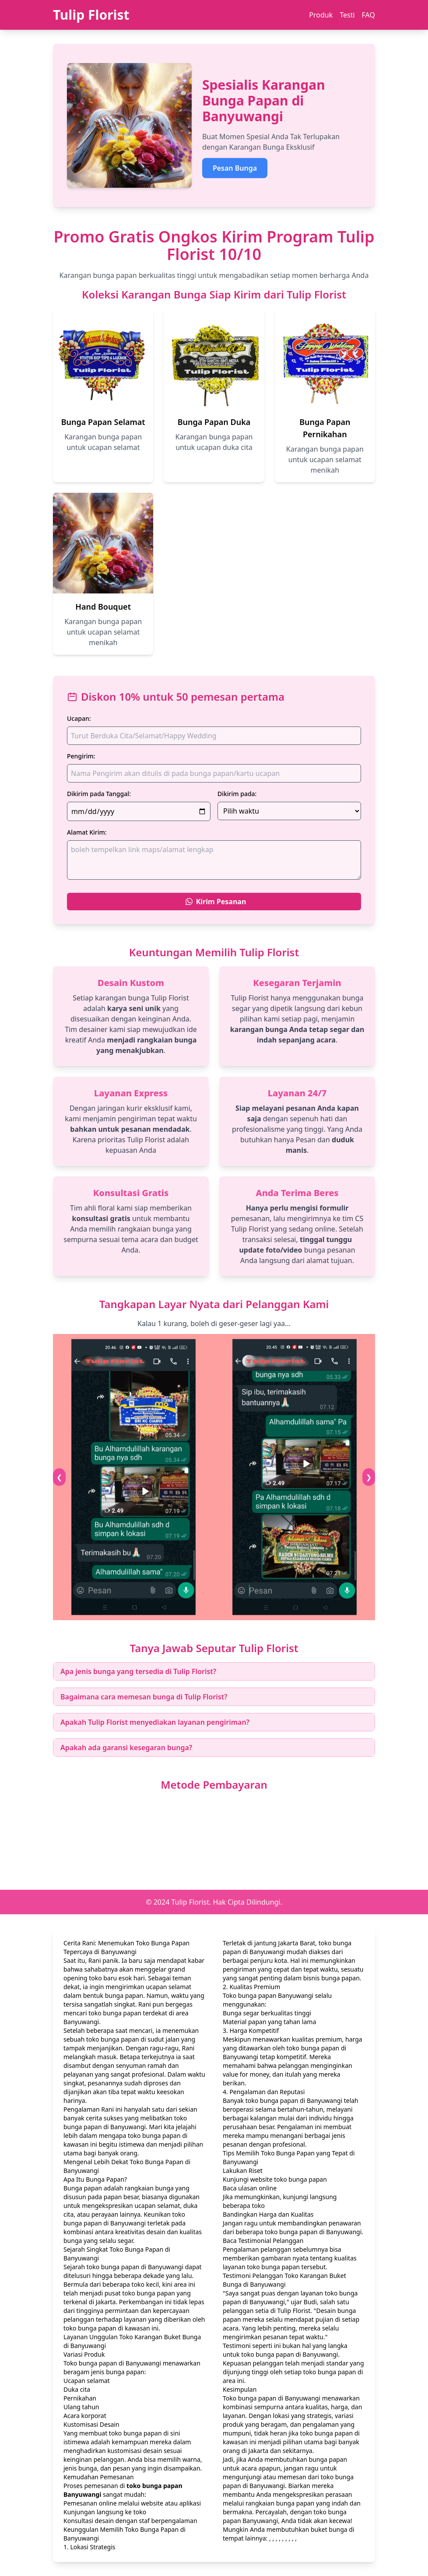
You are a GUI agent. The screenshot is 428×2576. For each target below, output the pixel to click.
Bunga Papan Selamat (103, 422)
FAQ (368, 15)
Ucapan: (79, 718)
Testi (347, 15)
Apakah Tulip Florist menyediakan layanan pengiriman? (154, 1722)
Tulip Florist (91, 15)
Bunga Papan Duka (214, 422)
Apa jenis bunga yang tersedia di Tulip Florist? (138, 1671)
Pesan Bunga (235, 168)
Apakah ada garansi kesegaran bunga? (126, 1747)
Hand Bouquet (103, 606)
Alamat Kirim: (87, 832)
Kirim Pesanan (216, 901)
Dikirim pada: (237, 794)
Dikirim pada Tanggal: (99, 794)
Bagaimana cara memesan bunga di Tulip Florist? (144, 1697)
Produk (321, 15)
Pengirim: (81, 756)
